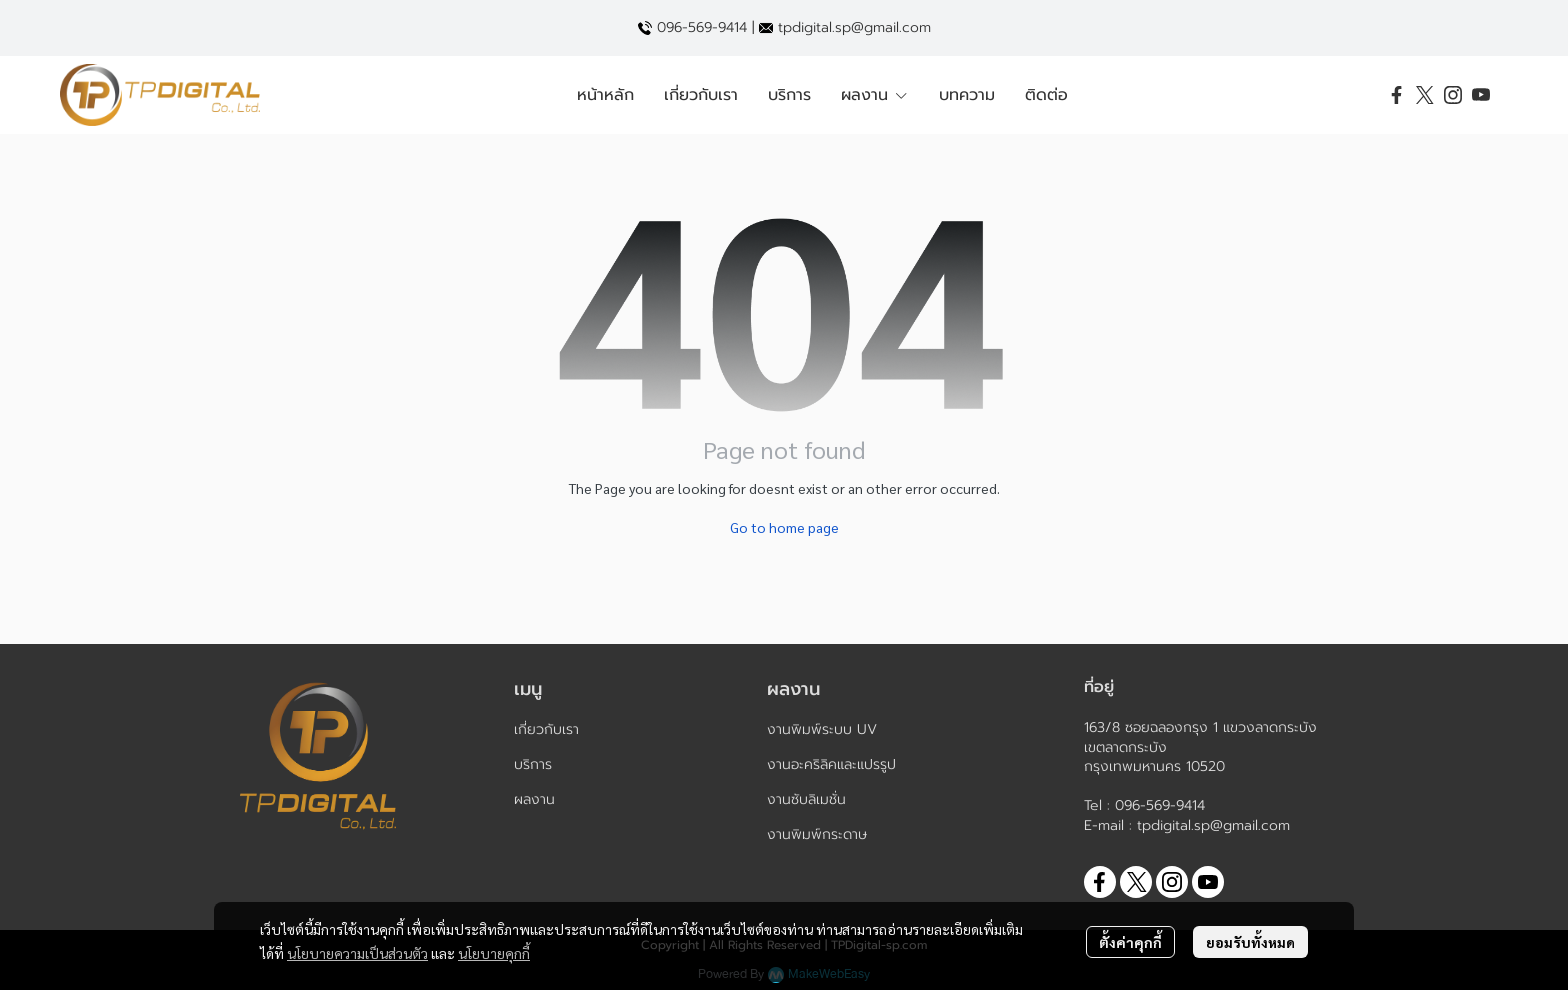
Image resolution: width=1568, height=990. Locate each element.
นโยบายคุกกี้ (494, 953)
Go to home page (784, 527)
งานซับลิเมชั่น (806, 799)
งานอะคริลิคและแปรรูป (831, 764)
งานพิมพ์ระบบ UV (822, 729)
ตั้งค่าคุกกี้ (1130, 942)
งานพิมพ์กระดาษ (817, 834)
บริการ (533, 764)
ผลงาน (534, 799)
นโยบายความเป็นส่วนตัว (357, 953)
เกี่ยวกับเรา (546, 729)
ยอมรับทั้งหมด (1250, 942)
